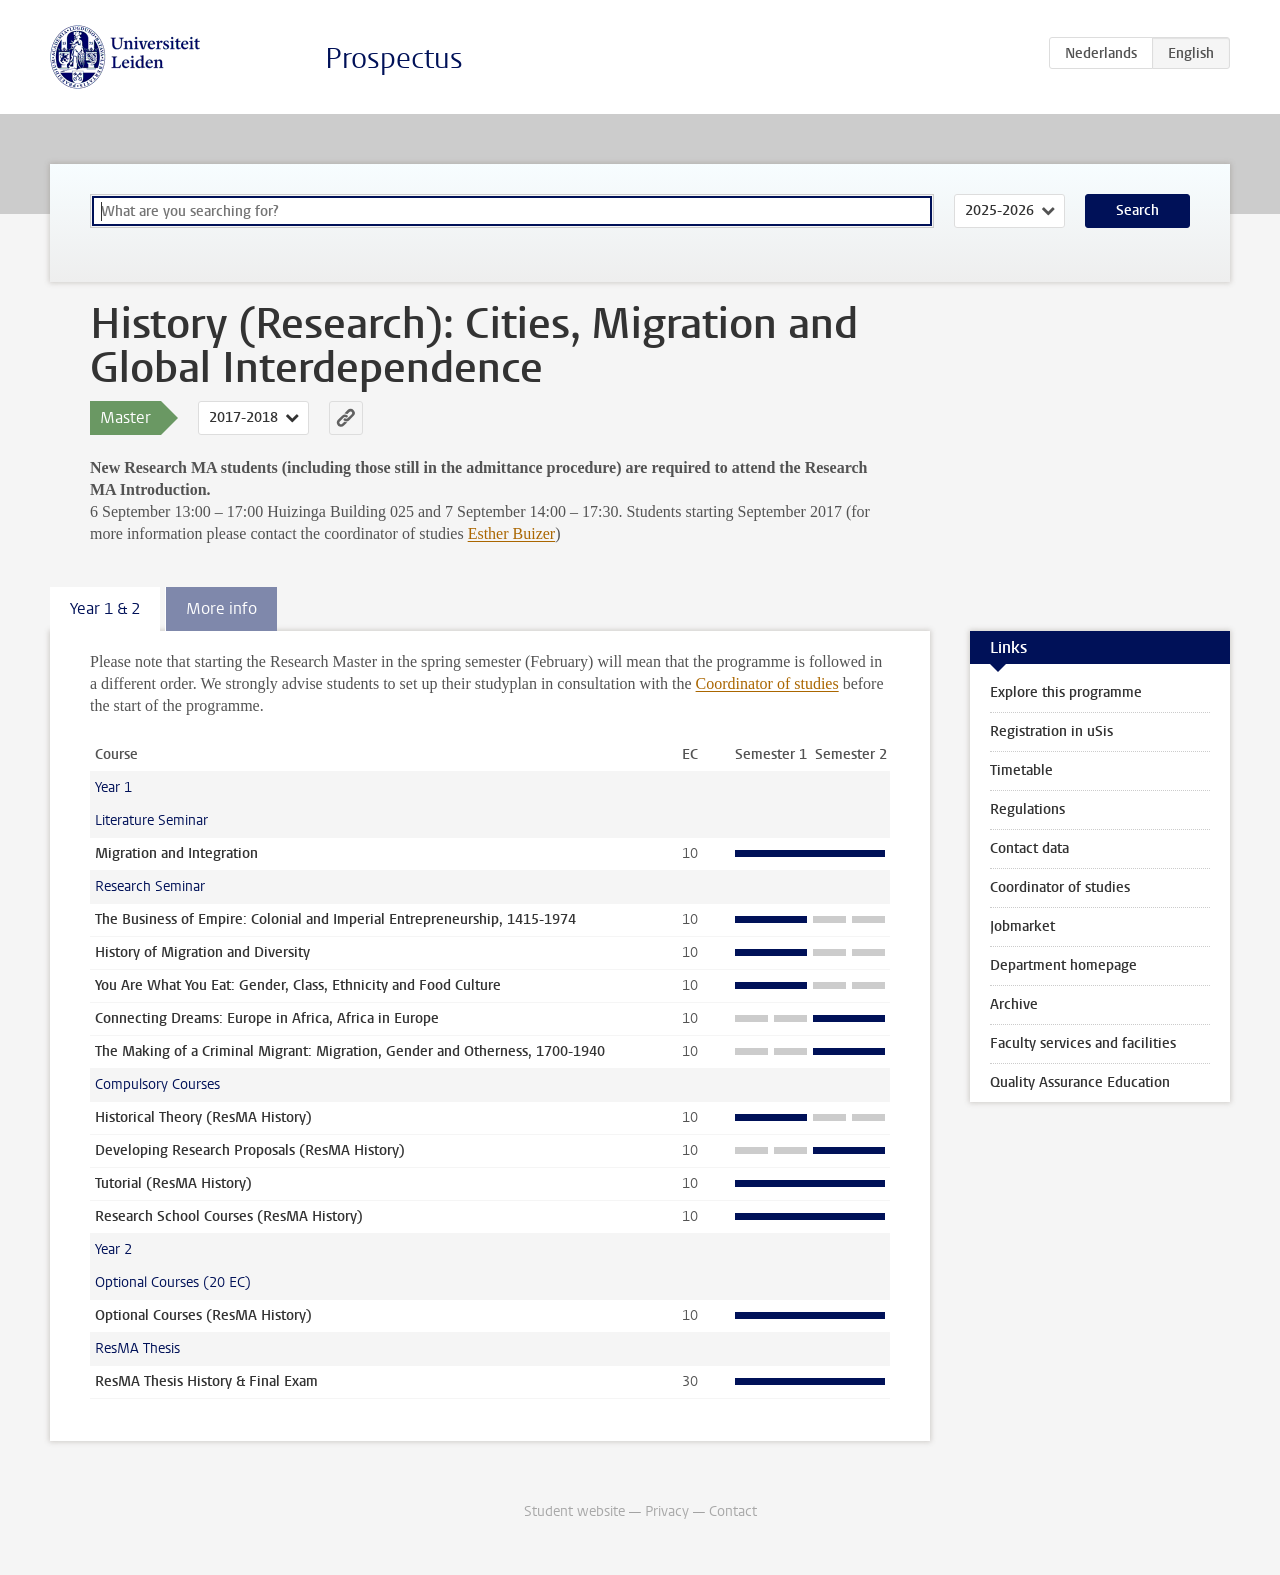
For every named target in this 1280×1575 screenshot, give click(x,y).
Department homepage (1063, 965)
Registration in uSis (1051, 731)
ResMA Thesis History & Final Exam (206, 1381)
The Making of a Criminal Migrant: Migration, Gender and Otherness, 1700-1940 (350, 1051)
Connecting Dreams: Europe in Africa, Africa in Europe (267, 1018)
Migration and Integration (176, 853)
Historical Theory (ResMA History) (203, 1117)
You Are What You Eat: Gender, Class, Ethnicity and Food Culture (298, 985)
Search (1137, 210)
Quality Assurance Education (1080, 1082)
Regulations (1027, 809)
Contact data (1029, 848)
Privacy (667, 1511)
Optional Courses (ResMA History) (203, 1315)
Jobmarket (1022, 926)
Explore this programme (1066, 692)
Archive (1014, 1004)
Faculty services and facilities (1083, 1043)
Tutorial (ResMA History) (173, 1183)
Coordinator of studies (767, 683)
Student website (574, 1511)
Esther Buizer (512, 533)
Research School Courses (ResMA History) (229, 1216)
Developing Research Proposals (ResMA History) (250, 1150)
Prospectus (394, 58)
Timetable (1021, 770)
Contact (733, 1511)
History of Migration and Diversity (202, 952)
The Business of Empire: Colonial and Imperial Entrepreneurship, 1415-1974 (335, 919)
